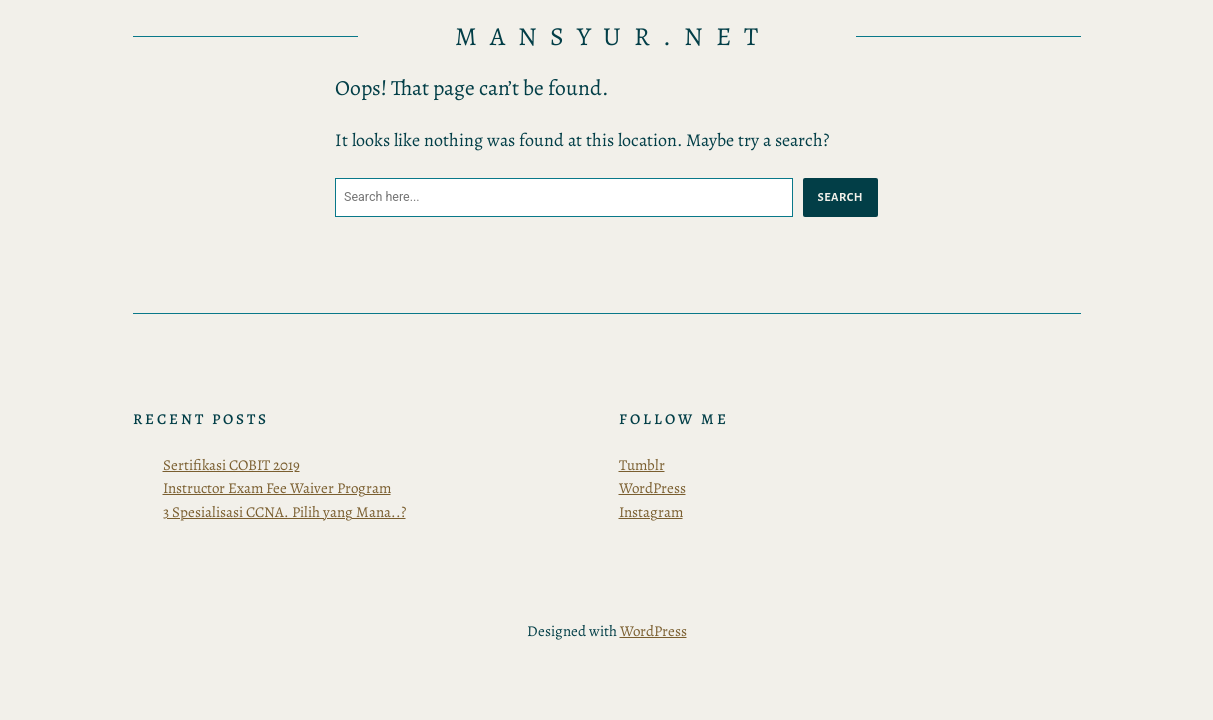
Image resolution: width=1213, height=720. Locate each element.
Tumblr (642, 465)
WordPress (652, 488)
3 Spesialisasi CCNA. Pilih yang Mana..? (284, 512)
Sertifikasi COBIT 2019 (231, 465)
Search (840, 197)
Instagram (651, 512)
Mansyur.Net (613, 37)
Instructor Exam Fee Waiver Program (277, 488)
